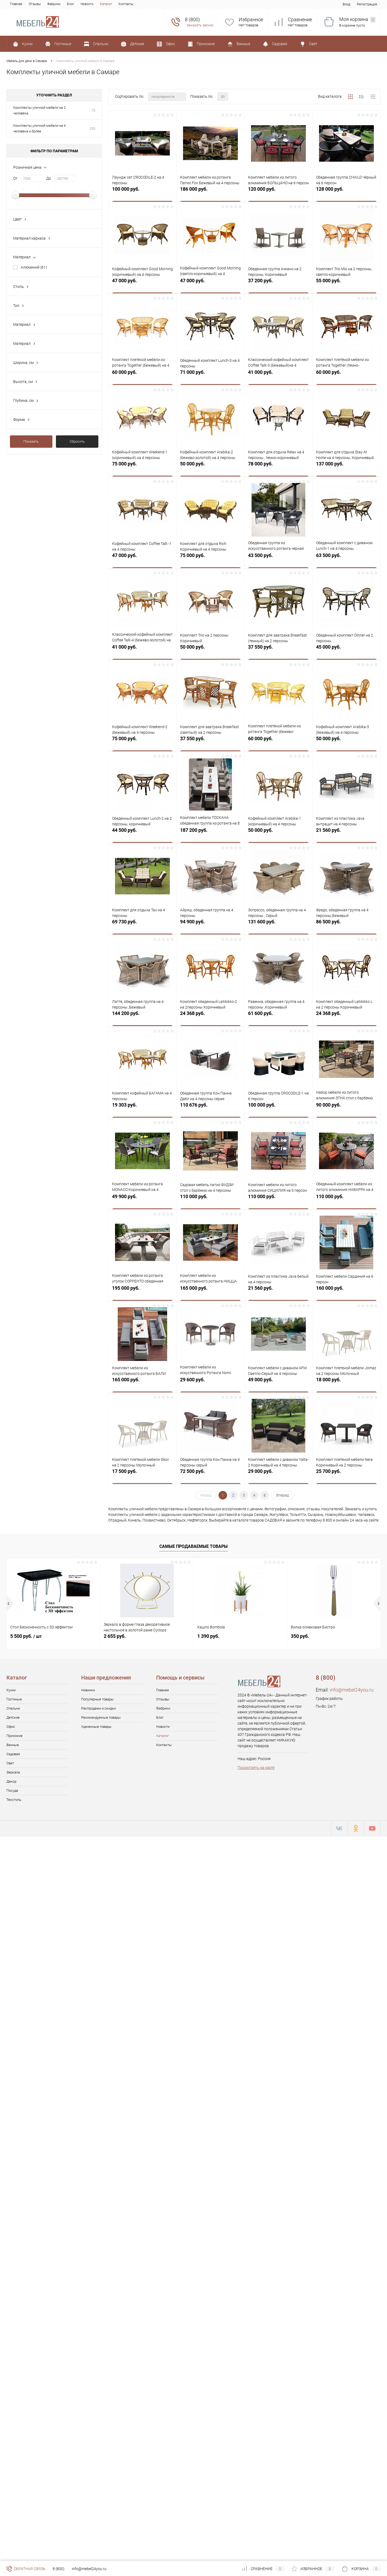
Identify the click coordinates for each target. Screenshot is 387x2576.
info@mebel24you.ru (352, 1690)
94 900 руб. (210, 924)
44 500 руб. (142, 833)
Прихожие (14, 1736)
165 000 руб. (210, 1291)
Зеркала (13, 1772)
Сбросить (77, 441)
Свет (10, 1763)
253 (92, 129)
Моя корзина (357, 19)
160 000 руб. (346, 1291)
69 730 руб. (142, 924)
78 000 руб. (278, 466)
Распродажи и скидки (98, 1708)
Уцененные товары (96, 1727)
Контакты (126, 4)
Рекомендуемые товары (101, 1717)
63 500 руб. (346, 558)
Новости (87, 4)
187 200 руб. (210, 833)
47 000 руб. (142, 283)
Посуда (12, 1791)
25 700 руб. (346, 1474)
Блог (70, 4)
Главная (16, 4)
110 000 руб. (210, 1199)
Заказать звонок (200, 25)
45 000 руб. (346, 650)
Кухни (11, 1690)
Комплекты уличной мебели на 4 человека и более (39, 128)
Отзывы (35, 4)
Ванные (12, 1745)
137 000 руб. (346, 466)
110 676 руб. (210, 1108)
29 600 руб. (210, 1382)
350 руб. (300, 1636)
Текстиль (13, 1800)
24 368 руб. (210, 1016)
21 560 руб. (346, 833)
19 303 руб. (142, 1108)
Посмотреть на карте (256, 1767)
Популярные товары (97, 1699)
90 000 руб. (346, 1108)
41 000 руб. (278, 375)
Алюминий (34, 267)
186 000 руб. (210, 192)
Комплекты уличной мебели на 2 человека (39, 110)
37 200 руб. (278, 283)
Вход (346, 4)
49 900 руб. (142, 1199)
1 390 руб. (208, 1636)
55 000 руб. (346, 283)
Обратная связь (25, 2569)
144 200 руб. (142, 1016)
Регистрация (367, 4)
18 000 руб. (346, 1382)
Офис (10, 1727)
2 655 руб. (115, 1636)
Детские (13, 1717)
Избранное (251, 19)
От (15, 178)
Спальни (13, 1708)
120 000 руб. (278, 192)
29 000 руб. (278, 1474)
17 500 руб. (142, 1474)
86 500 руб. (346, 924)
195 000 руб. (142, 1291)
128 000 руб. (346, 192)
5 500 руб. (26, 1636)
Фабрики (53, 4)
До (48, 178)
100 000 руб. (142, 192)
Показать (31, 441)
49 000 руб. (278, 1382)
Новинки (88, 1690)
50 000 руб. (210, 466)
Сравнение (300, 19)
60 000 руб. (142, 375)
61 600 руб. (278, 1016)
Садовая (13, 1754)
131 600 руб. (278, 924)
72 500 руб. (210, 1474)
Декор (11, 1781)
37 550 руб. (278, 650)
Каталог (106, 4)
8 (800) (58, 2569)
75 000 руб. (142, 466)
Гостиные (14, 1699)
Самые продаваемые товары (193, 1546)
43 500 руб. (278, 558)
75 (93, 111)
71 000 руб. (210, 375)
